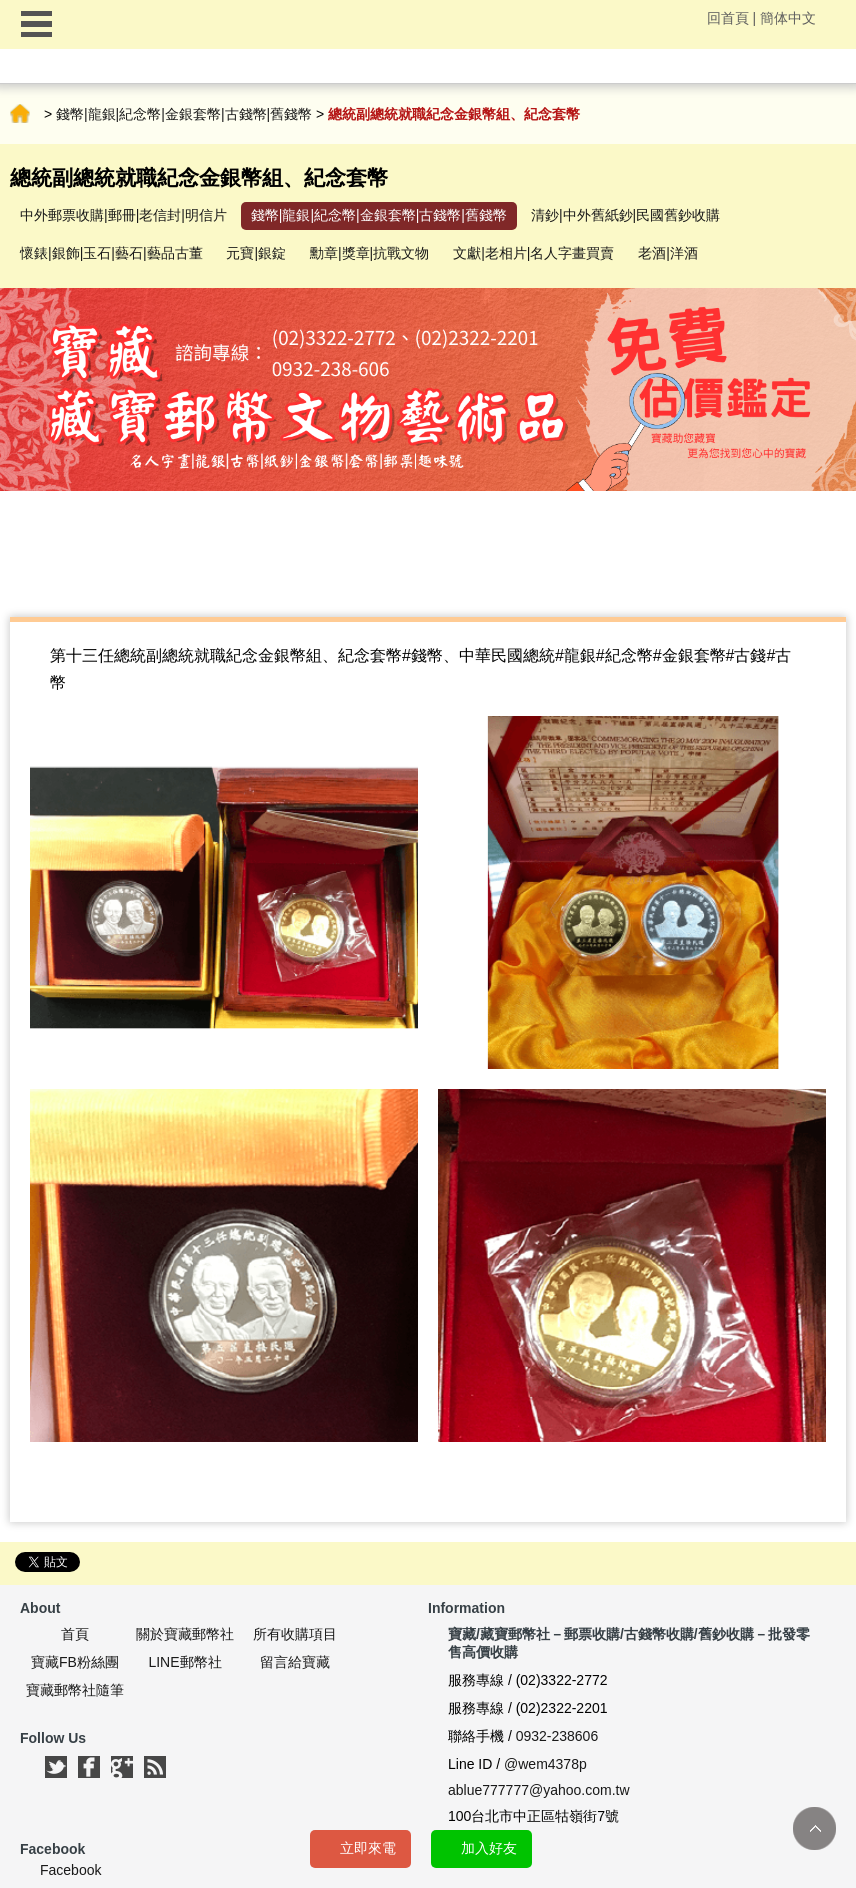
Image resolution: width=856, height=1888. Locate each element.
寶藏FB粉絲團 (75, 1662)
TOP (814, 1828)
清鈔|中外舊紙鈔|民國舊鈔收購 (625, 215)
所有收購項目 (295, 1634)
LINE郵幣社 (184, 1662)
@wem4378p (545, 1764)
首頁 (20, 114)
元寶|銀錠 (256, 253)
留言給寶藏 (295, 1662)
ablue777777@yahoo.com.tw (539, 1790)
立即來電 (368, 1848)
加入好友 (489, 1848)
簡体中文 (788, 18)
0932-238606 (557, 1736)
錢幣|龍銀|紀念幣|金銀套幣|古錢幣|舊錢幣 (184, 114)
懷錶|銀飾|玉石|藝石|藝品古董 (111, 253)
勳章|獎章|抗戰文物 (369, 253)
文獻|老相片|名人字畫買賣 (533, 253)
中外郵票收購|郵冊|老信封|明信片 (123, 215)
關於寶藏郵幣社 (185, 1634)
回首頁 (728, 18)
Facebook (70, 1870)
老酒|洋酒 (668, 253)
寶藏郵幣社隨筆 (75, 1690)
